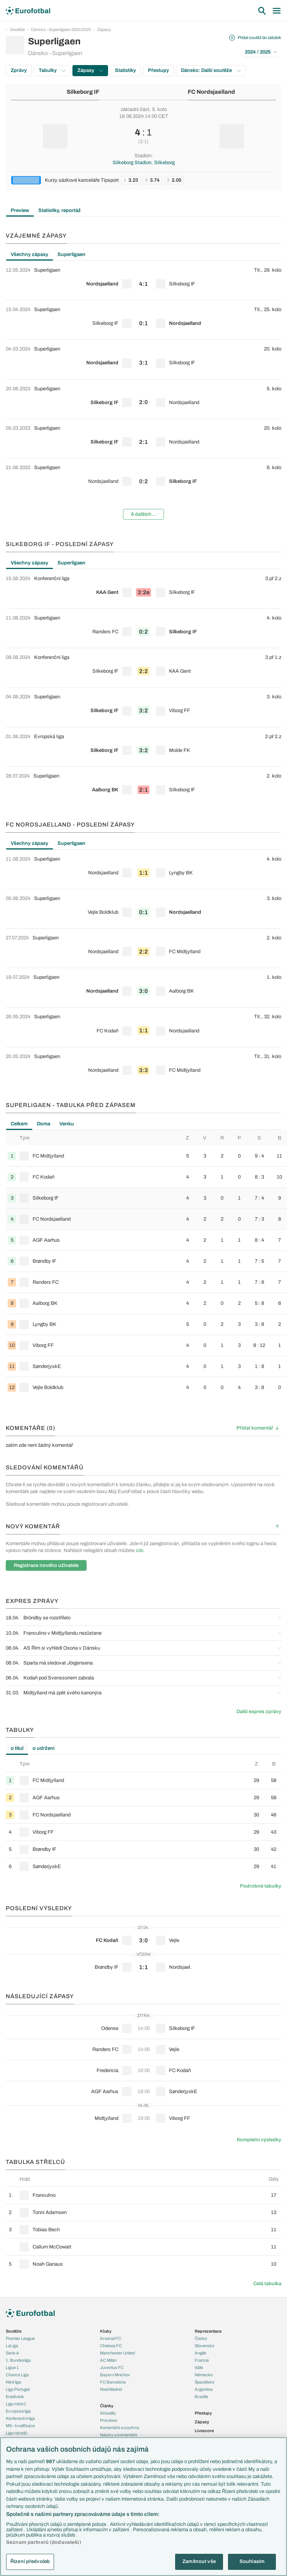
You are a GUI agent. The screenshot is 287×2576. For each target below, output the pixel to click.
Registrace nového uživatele (46, 1565)
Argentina (204, 2389)
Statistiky (125, 70)
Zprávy (19, 70)
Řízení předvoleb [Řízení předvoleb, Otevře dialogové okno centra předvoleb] (30, 2561)
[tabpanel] (143, 393)
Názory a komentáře (118, 2435)
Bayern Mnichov (115, 2374)
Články (106, 2405)
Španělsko (204, 2382)
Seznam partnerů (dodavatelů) (43, 2542)
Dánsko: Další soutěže (211, 70)
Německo (204, 2374)
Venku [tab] (66, 1124)
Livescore (204, 2430)
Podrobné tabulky (260, 1886)
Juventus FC (112, 2367)
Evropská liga (18, 2411)
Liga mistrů (16, 2404)
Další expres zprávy (258, 1711)
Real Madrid (111, 2389)
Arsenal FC (110, 2338)
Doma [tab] (43, 1124)
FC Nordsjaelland (211, 92)
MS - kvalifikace (20, 2425)
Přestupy (158, 70)
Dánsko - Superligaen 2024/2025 (61, 29)
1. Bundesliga (18, 2360)
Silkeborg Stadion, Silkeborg (144, 162)
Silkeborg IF (83, 92)
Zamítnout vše (199, 2561)
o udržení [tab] (43, 1748)
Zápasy (104, 29)
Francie (202, 2360)
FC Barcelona (113, 2382)
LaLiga (12, 2345)
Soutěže (17, 29)
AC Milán (108, 2360)
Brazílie (201, 2396)
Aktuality (108, 2413)
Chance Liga (17, 2374)
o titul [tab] (17, 1748)
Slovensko (204, 2345)
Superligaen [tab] (71, 254)
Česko (201, 2338)
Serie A (12, 2353)
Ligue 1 (12, 2367)
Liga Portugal (18, 2389)
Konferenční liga (20, 2418)
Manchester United (117, 2353)
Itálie (199, 2367)
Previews (108, 2420)
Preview (20, 210)
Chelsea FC (111, 2345)
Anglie (200, 2353)
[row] (143, 280)
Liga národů (16, 2433)
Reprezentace (208, 2331)
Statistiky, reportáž (59, 210)
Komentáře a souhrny (119, 2427)
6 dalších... (143, 514)
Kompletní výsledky (259, 2139)
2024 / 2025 (261, 52)
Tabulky (52, 70)
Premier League (20, 2338)
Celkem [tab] (19, 1124)
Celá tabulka (267, 2283)
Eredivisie (15, 2396)
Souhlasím (251, 2561)
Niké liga (13, 2382)
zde (139, 1550)
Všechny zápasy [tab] (29, 254)
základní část (135, 109)
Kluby (106, 2331)
